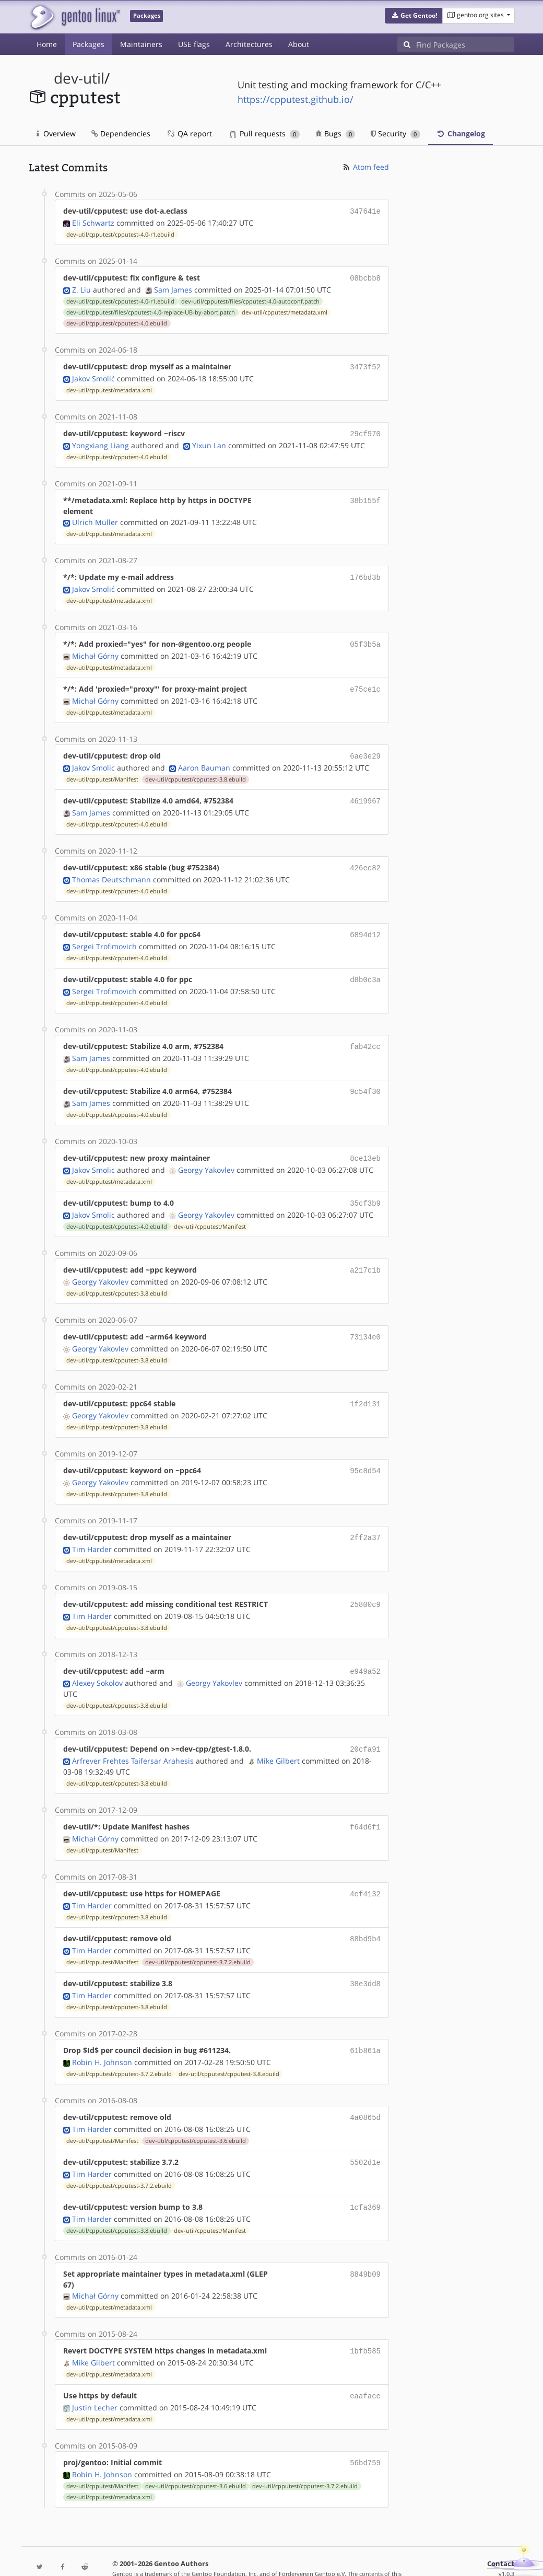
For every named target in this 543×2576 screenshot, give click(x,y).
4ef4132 (365, 1867)
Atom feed (365, 167)
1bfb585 (365, 2317)
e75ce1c (365, 682)
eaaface (365, 2361)
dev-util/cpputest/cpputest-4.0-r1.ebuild (120, 233)
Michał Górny (95, 650)
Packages (88, 44)
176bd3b (365, 573)
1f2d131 (365, 1385)
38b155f (365, 496)
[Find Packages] (465, 44)
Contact (500, 2527)
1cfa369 (365, 2174)
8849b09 (365, 2240)
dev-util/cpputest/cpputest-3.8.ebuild (195, 771)
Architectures (249, 44)
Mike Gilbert (278, 1736)
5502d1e (365, 2131)
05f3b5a (365, 639)
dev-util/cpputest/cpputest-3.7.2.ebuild (198, 1934)
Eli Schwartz (93, 222)
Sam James (173, 288)
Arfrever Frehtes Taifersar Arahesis (133, 1736)
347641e (365, 211)
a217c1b (365, 1253)
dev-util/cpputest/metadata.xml (284, 310)
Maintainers (141, 44)
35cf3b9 (365, 1187)
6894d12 (365, 924)
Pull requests (265, 133)
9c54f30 (365, 1077)
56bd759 (365, 2427)
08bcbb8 (365, 277)
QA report (189, 133)
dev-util (79, 78)
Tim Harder (92, 1527)
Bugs (335, 133)
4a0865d (365, 2087)
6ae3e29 (365, 748)
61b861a (365, 2021)
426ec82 (365, 858)
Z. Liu (81, 288)
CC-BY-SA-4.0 (315, 2547)
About (298, 44)
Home (47, 44)
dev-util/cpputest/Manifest (102, 771)
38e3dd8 (365, 1955)
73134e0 (365, 1319)
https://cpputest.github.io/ (295, 99)
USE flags (194, 44)
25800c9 (365, 1582)
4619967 (365, 792)
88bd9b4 (365, 1911)
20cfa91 (365, 1725)
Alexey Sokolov (97, 1659)
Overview (56, 133)
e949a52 (365, 1648)
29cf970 (365, 430)
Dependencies (120, 133)
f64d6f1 (365, 1801)
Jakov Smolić (93, 375)
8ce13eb (365, 1143)
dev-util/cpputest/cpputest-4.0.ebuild (116, 321)
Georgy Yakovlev (206, 1154)
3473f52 (365, 364)
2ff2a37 (365, 1516)
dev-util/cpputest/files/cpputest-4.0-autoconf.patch (250, 299)
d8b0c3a (365, 968)
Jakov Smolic (93, 759)
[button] (414, 16)
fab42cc (365, 1034)
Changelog (460, 133)
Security (395, 133)
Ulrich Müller (95, 518)
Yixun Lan (209, 441)
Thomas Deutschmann (111, 869)
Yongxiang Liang (100, 441)
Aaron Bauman (204, 759)
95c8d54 (365, 1450)
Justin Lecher (94, 2372)
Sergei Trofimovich (104, 935)
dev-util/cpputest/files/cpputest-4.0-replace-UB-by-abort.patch (150, 310)
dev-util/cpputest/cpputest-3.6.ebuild (195, 2109)
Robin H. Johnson (102, 2032)
